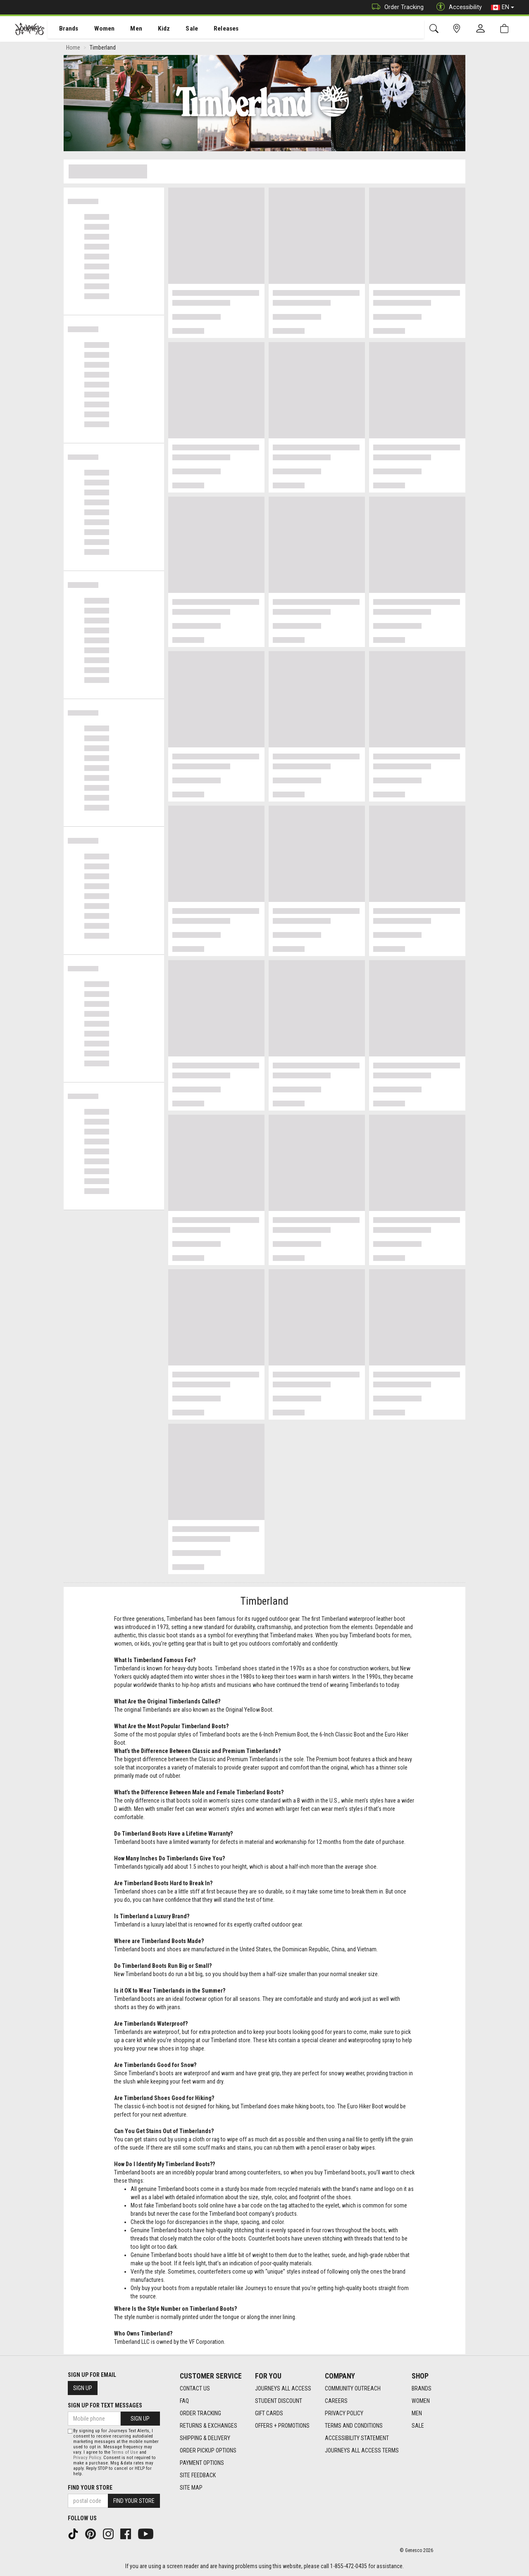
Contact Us (195, 2389)
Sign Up (82, 2388)
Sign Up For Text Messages (105, 2405)
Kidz (154, 29)
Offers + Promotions (282, 2426)
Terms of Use (125, 2452)
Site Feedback (198, 2475)
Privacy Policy (344, 2413)
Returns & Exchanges (208, 2426)
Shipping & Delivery (205, 2438)
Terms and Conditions (354, 2426)
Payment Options (202, 2463)
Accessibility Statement (357, 2438)
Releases (213, 29)
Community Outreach (353, 2389)
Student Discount (278, 2401)
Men (128, 29)
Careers (336, 2401)
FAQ (184, 2401)
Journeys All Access (283, 2389)
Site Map (191, 2488)
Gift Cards (269, 2413)
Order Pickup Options (208, 2451)
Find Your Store (90, 2487)
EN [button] (502, 7)
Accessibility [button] (457, 7)
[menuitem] (64, 29)
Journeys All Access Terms (362, 2451)
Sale (181, 29)
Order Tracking (396, 7)
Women (98, 29)
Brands (64, 29)
